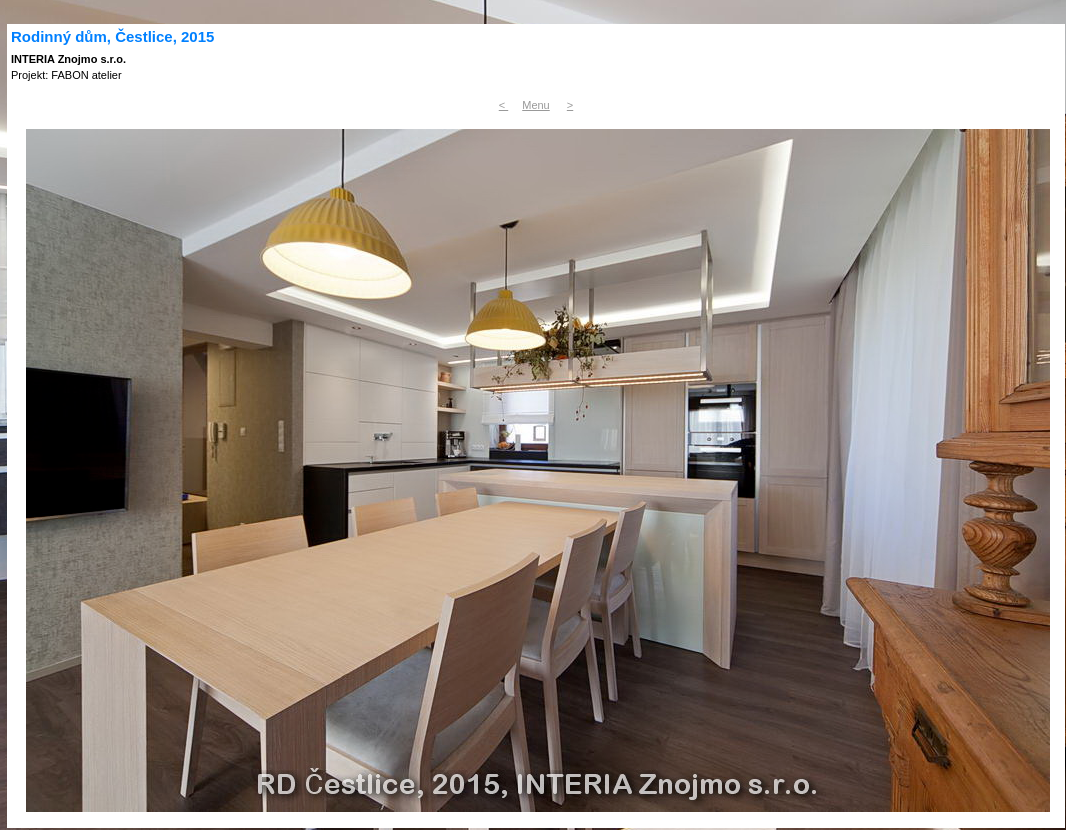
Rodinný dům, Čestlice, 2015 (112, 36)
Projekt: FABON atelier (66, 75)
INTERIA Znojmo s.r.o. (68, 59)
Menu (536, 105)
